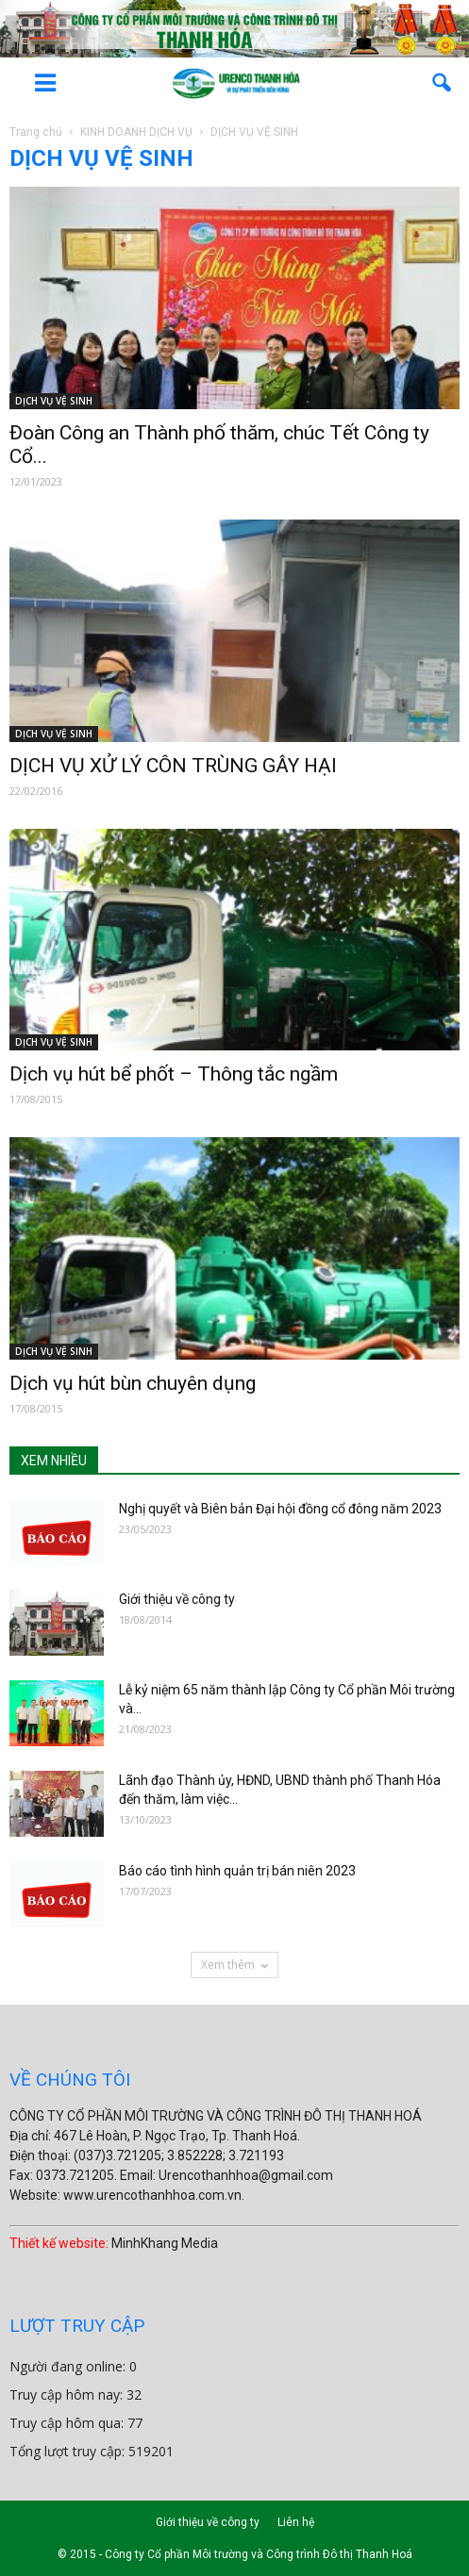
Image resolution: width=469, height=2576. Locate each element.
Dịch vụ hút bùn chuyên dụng (132, 1383)
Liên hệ (295, 2522)
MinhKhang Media (164, 2243)
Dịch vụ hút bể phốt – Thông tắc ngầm (173, 1074)
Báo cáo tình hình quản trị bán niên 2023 (237, 1870)
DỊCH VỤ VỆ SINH (53, 400)
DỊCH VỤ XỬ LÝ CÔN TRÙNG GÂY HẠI (173, 765)
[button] (442, 83)
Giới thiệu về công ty (177, 1599)
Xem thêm (234, 1965)
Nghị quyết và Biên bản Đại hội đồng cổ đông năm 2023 (280, 1508)
